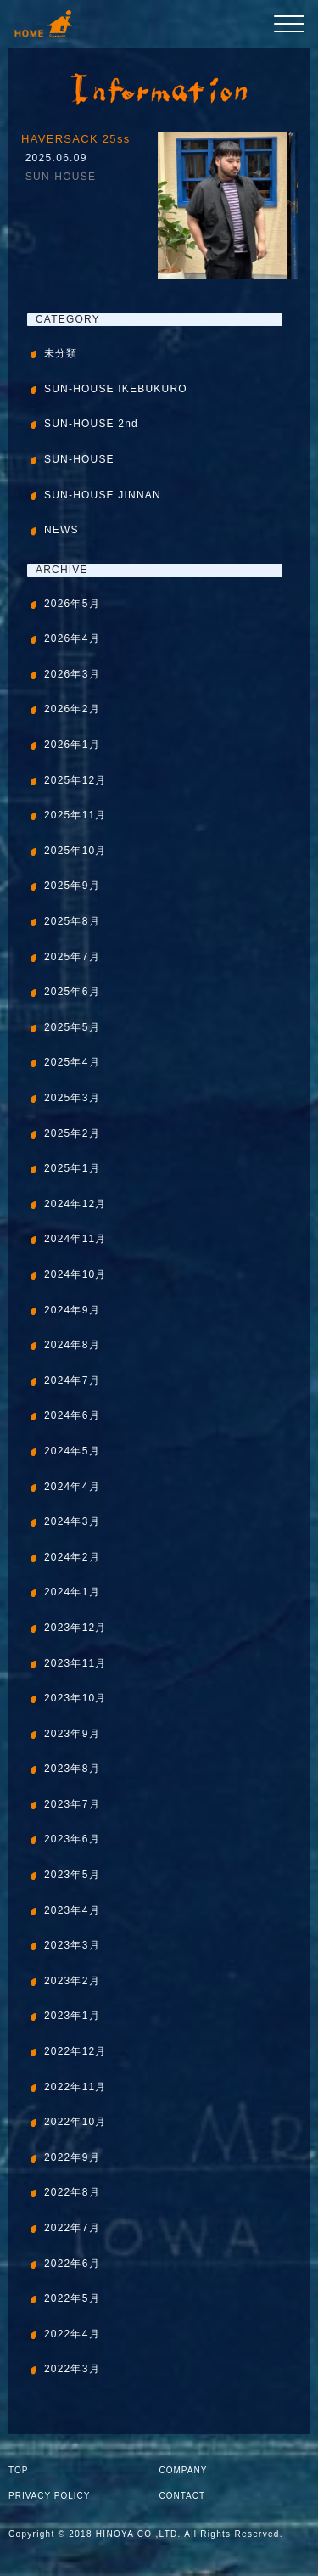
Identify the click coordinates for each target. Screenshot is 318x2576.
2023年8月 (72, 1769)
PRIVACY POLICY (49, 2495)
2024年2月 (72, 1557)
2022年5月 (72, 2298)
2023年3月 (72, 1945)
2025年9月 (72, 885)
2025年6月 (72, 992)
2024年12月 (75, 1204)
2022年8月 (72, 2192)
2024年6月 (72, 1415)
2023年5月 (72, 1875)
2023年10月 (75, 1698)
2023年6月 (72, 1839)
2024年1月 (72, 1592)
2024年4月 (72, 1487)
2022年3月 (72, 2369)
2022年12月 (75, 2051)
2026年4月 (72, 638)
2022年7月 (72, 2228)
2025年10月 (75, 851)
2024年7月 (72, 1380)
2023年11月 (75, 1663)
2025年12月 (75, 780)
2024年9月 (72, 1310)
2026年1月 (72, 745)
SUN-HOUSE (61, 177)
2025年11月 (75, 815)
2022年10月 (75, 2122)
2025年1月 (72, 1168)
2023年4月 (72, 1910)
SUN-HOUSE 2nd (91, 424)
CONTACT (182, 2495)
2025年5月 (72, 1027)
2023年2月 (72, 1981)
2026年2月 (72, 709)
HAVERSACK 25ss (76, 138)
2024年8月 (72, 1345)
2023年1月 (72, 2016)
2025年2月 (72, 1133)
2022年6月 (72, 2263)
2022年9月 (72, 2157)
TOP (18, 2470)
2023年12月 (75, 1628)
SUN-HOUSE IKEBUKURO (115, 389)
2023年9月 (72, 1734)
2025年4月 (72, 1062)
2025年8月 (72, 921)
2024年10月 (75, 1274)
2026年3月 (72, 674)
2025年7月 (72, 957)
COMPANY (183, 2470)
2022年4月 (72, 2334)
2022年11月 (75, 2087)
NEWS (61, 530)
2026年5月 (72, 604)
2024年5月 (72, 1451)
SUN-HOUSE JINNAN (102, 495)
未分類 (61, 353)
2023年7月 (72, 1804)
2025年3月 (72, 1098)
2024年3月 (72, 1521)
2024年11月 (75, 1239)
